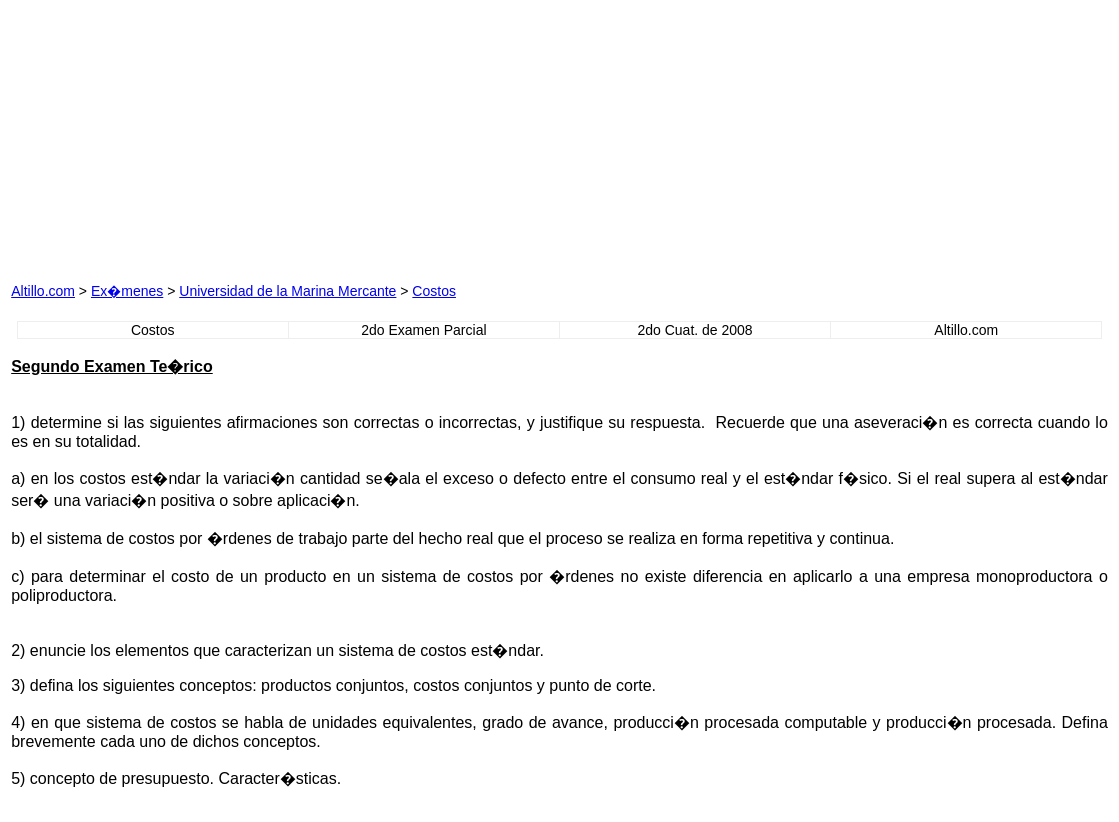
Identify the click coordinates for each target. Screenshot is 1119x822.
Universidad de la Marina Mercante (287, 291)
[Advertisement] (355, 136)
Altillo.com (43, 291)
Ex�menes (127, 291)
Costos (434, 291)
